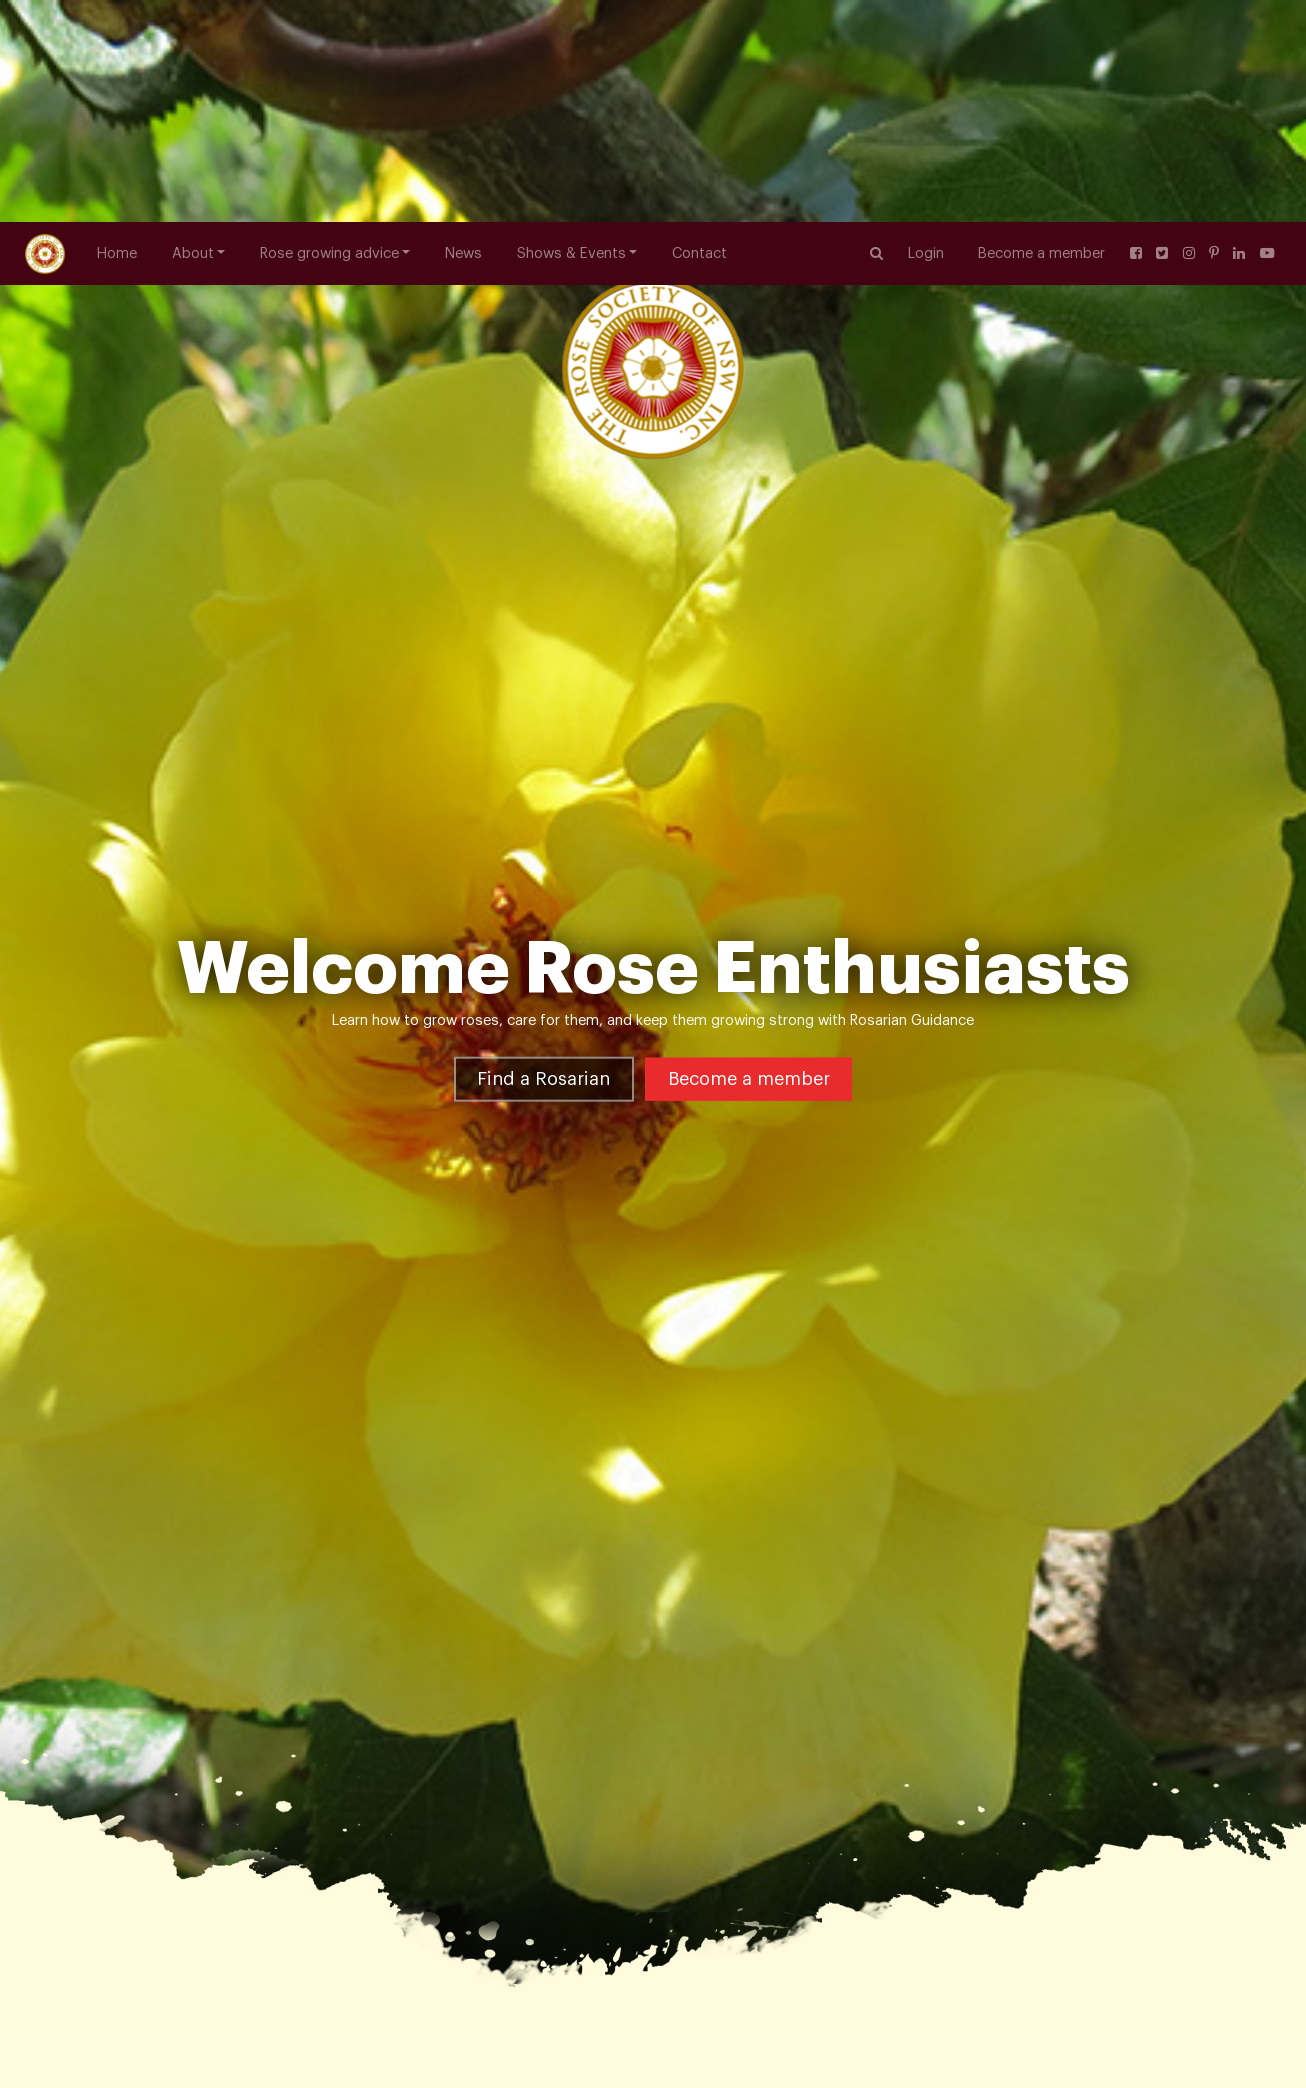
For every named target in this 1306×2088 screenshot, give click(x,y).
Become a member (1041, 31)
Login (926, 31)
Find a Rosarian (543, 984)
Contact (699, 31)
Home (117, 31)
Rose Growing (197, 2002)
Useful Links (298, 2002)
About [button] (193, 31)
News (463, 31)
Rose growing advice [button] (329, 31)
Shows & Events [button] (571, 31)
